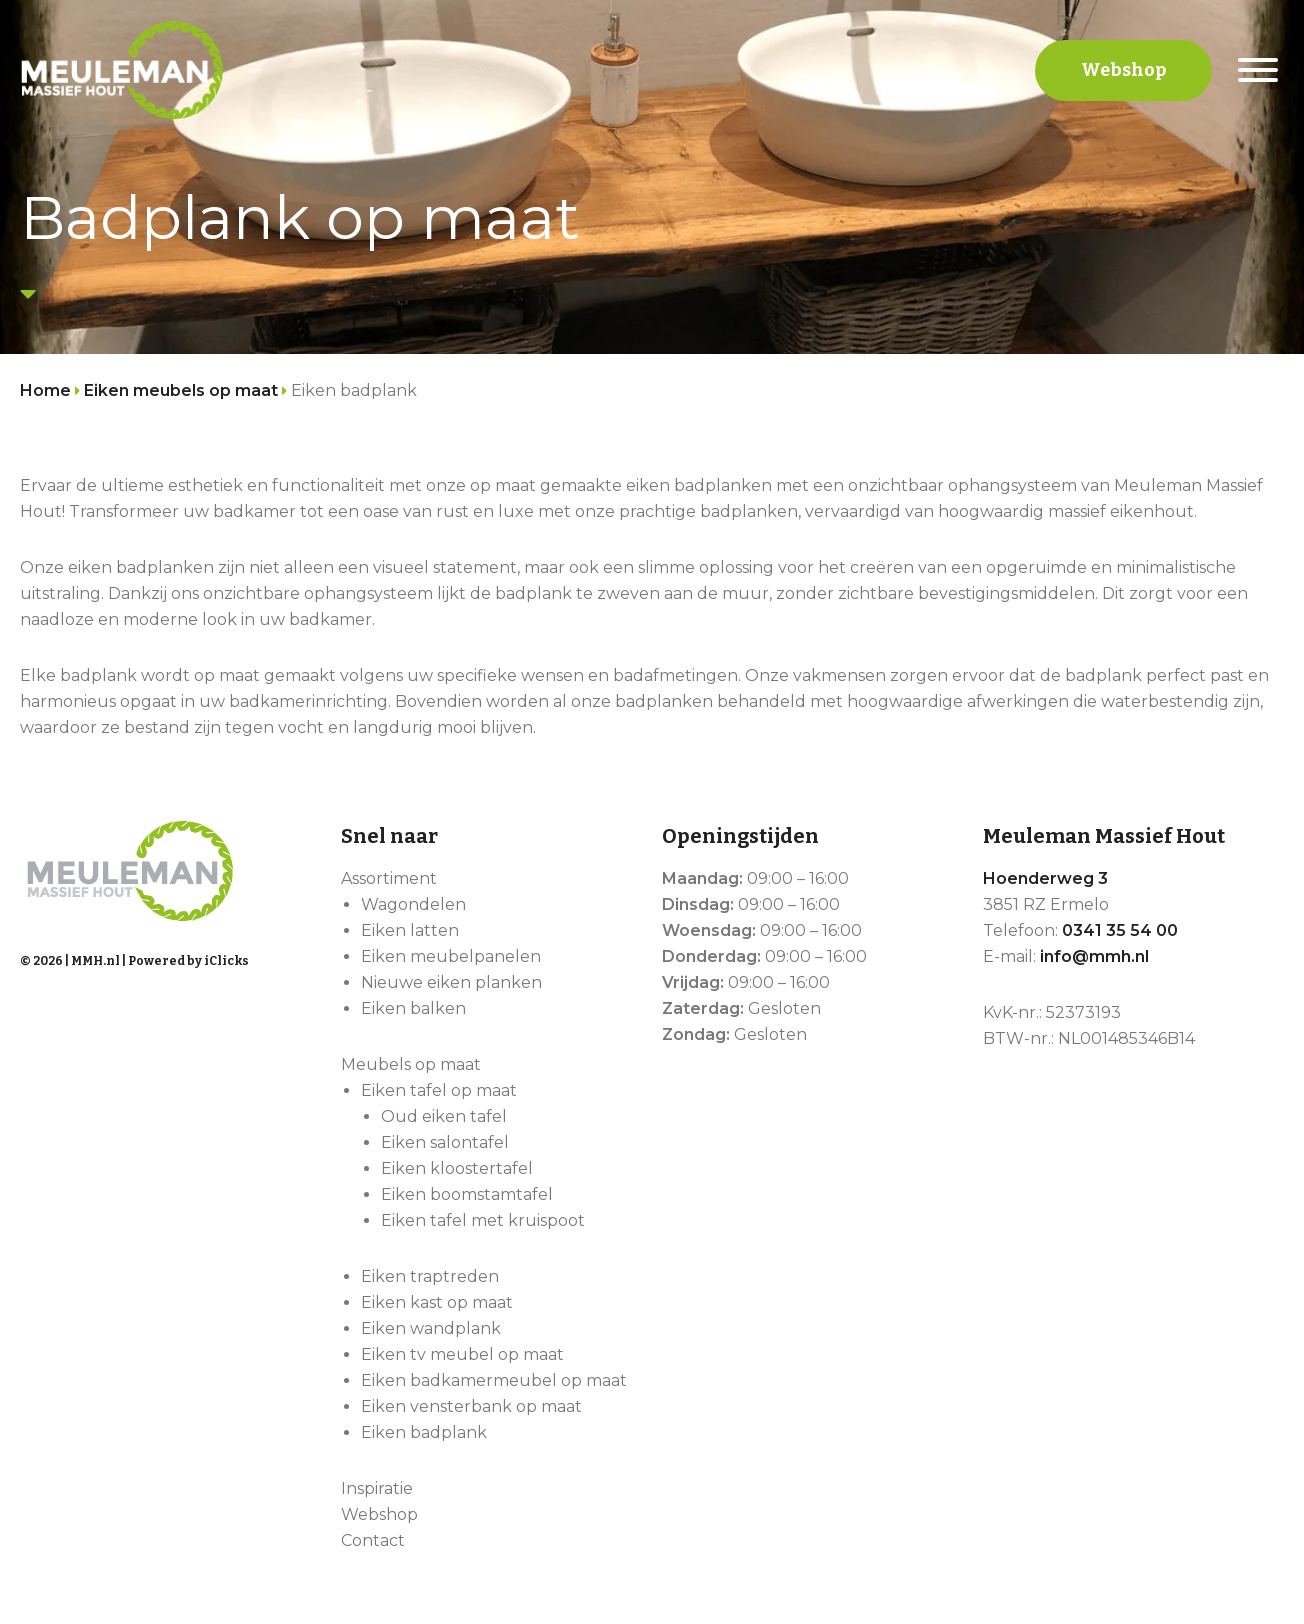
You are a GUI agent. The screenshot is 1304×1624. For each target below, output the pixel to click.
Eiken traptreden (430, 1276)
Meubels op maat (411, 1064)
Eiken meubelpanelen (451, 956)
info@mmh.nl (1094, 956)
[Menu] (1258, 70)
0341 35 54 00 (1120, 930)
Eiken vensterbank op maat (471, 1406)
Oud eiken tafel (444, 1116)
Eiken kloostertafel (457, 1168)
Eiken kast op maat (437, 1302)
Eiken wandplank (431, 1328)
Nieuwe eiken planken (451, 982)
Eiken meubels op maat (181, 390)
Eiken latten (410, 930)
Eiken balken (413, 1008)
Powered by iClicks (188, 961)
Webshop (1123, 70)
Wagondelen (413, 904)
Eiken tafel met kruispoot (483, 1220)
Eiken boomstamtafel (467, 1194)
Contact (373, 1540)
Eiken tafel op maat (439, 1090)
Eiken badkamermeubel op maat (494, 1380)
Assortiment (389, 878)
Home (45, 390)
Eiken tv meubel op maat (462, 1354)
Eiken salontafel (445, 1142)
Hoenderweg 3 (1045, 878)
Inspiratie (377, 1488)
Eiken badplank (424, 1432)
